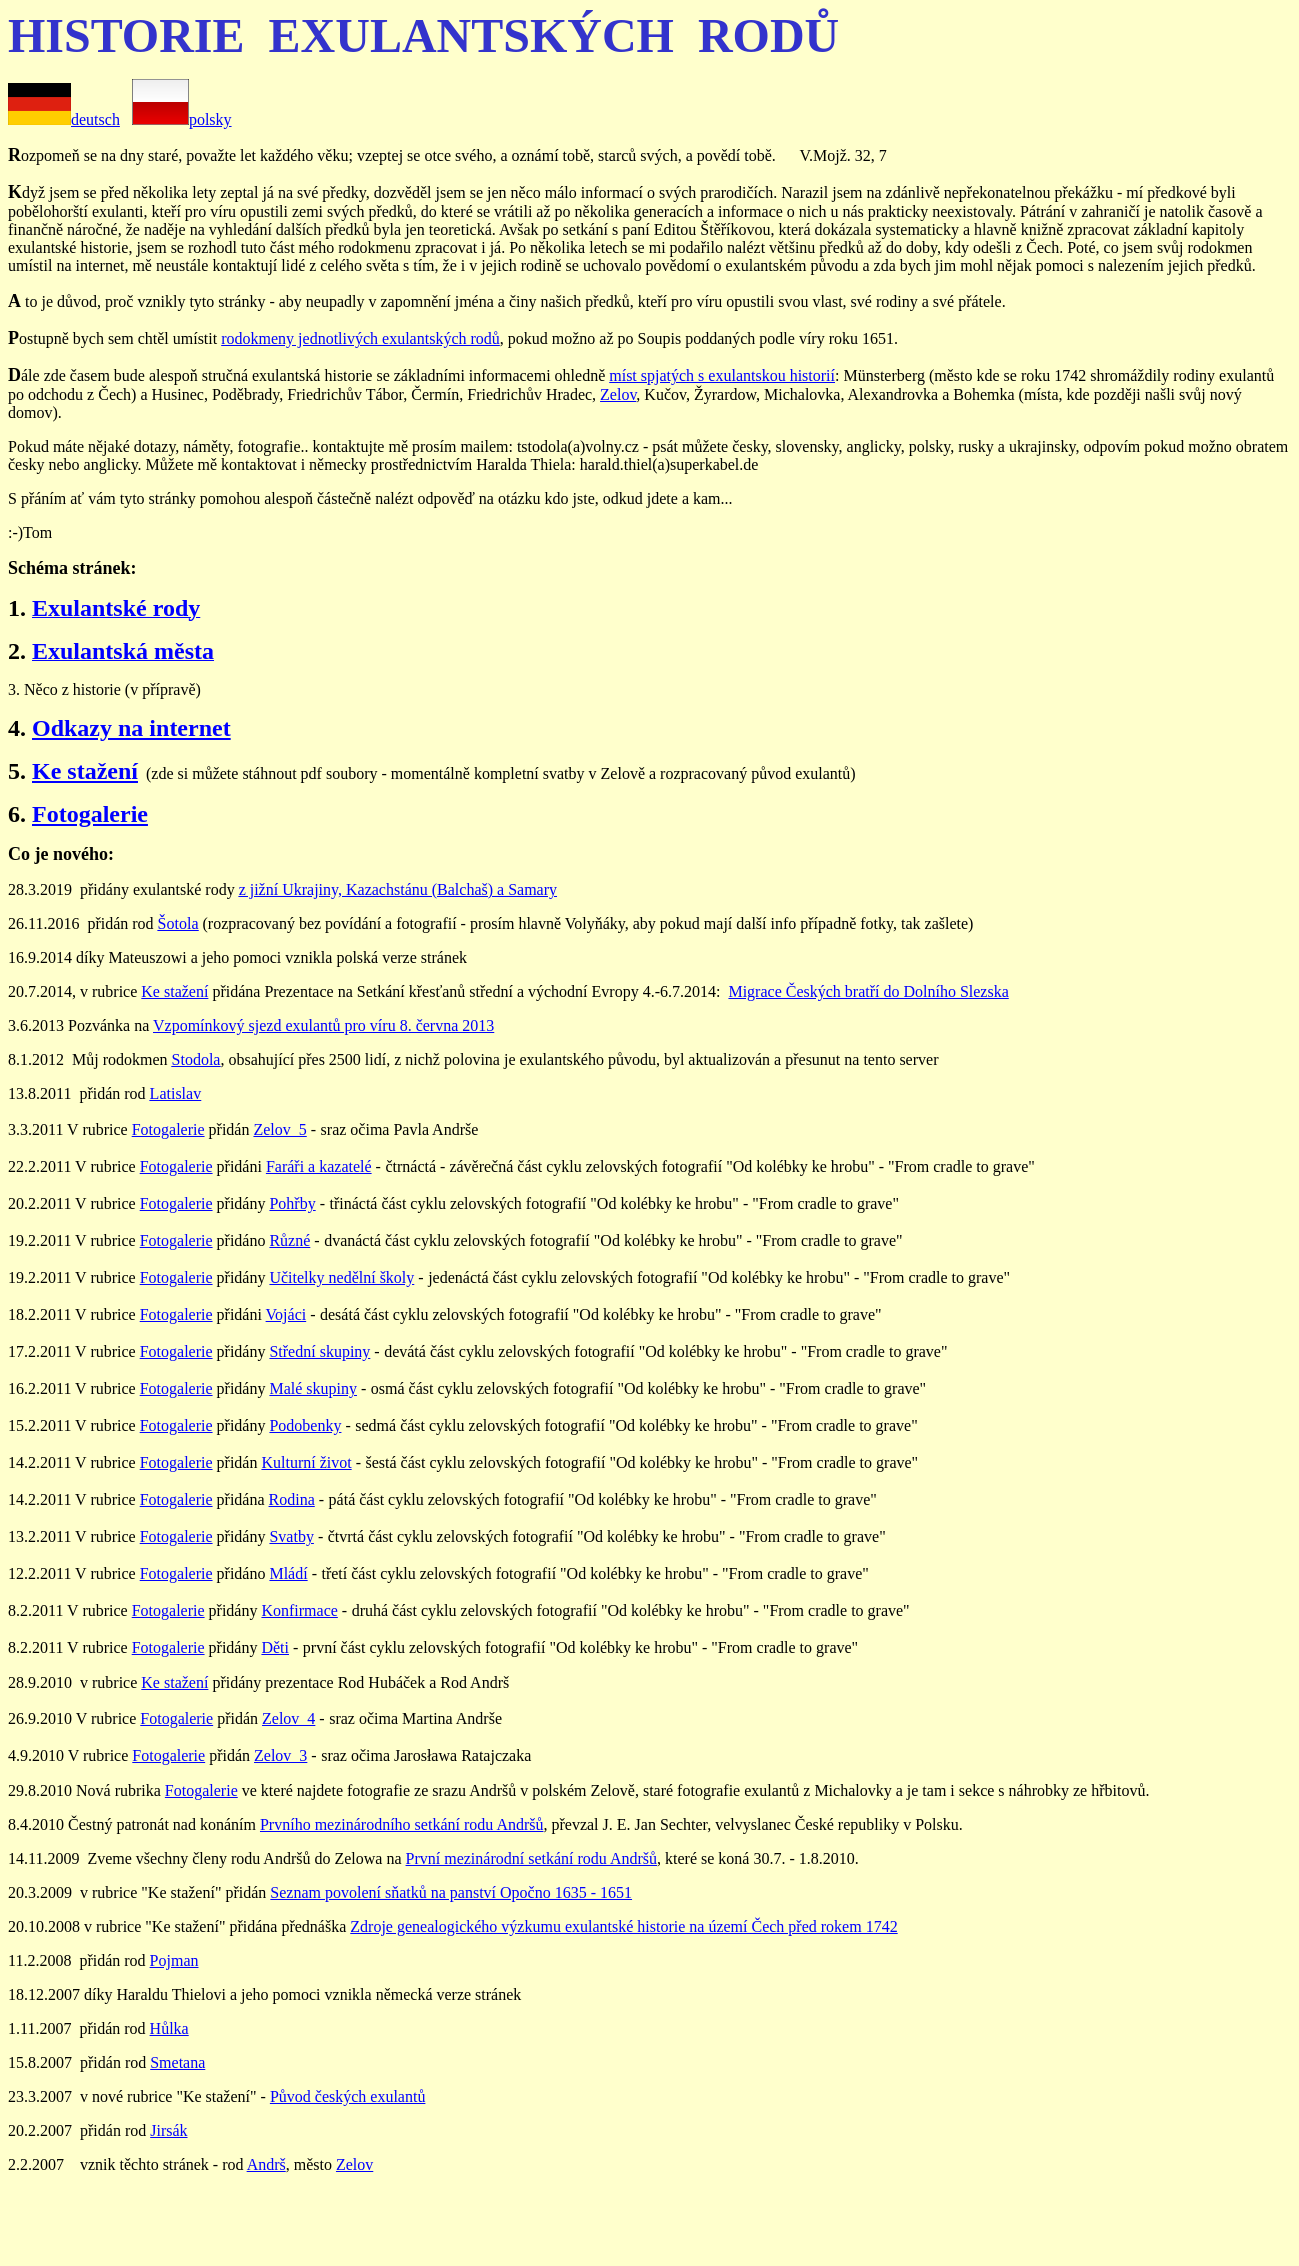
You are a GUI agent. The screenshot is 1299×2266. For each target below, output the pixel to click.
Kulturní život (306, 1462)
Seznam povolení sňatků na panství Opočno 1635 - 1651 (451, 1892)
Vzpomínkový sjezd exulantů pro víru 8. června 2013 (323, 1025)
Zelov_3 (280, 1755)
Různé (289, 1240)
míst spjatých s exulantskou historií (722, 375)
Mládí (288, 1573)
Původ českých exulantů (348, 2096)
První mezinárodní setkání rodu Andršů (532, 1858)
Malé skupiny (313, 1388)
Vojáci (286, 1314)
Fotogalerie (90, 814)
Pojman (174, 1960)
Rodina (292, 1499)
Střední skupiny (319, 1351)
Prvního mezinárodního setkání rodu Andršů (402, 1824)
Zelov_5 (279, 1129)
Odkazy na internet (131, 728)
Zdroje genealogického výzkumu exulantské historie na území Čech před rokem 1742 (623, 1926)
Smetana (177, 2062)
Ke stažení (85, 771)
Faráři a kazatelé (319, 1166)
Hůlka (169, 2028)
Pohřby (292, 1203)
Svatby (291, 1536)
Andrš (266, 2164)
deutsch (95, 119)
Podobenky (305, 1425)
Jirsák (168, 2130)
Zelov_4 (288, 1718)
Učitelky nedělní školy (341, 1277)
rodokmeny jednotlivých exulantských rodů (360, 338)
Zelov (618, 394)
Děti (275, 1647)
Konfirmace (299, 1610)
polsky (182, 119)
